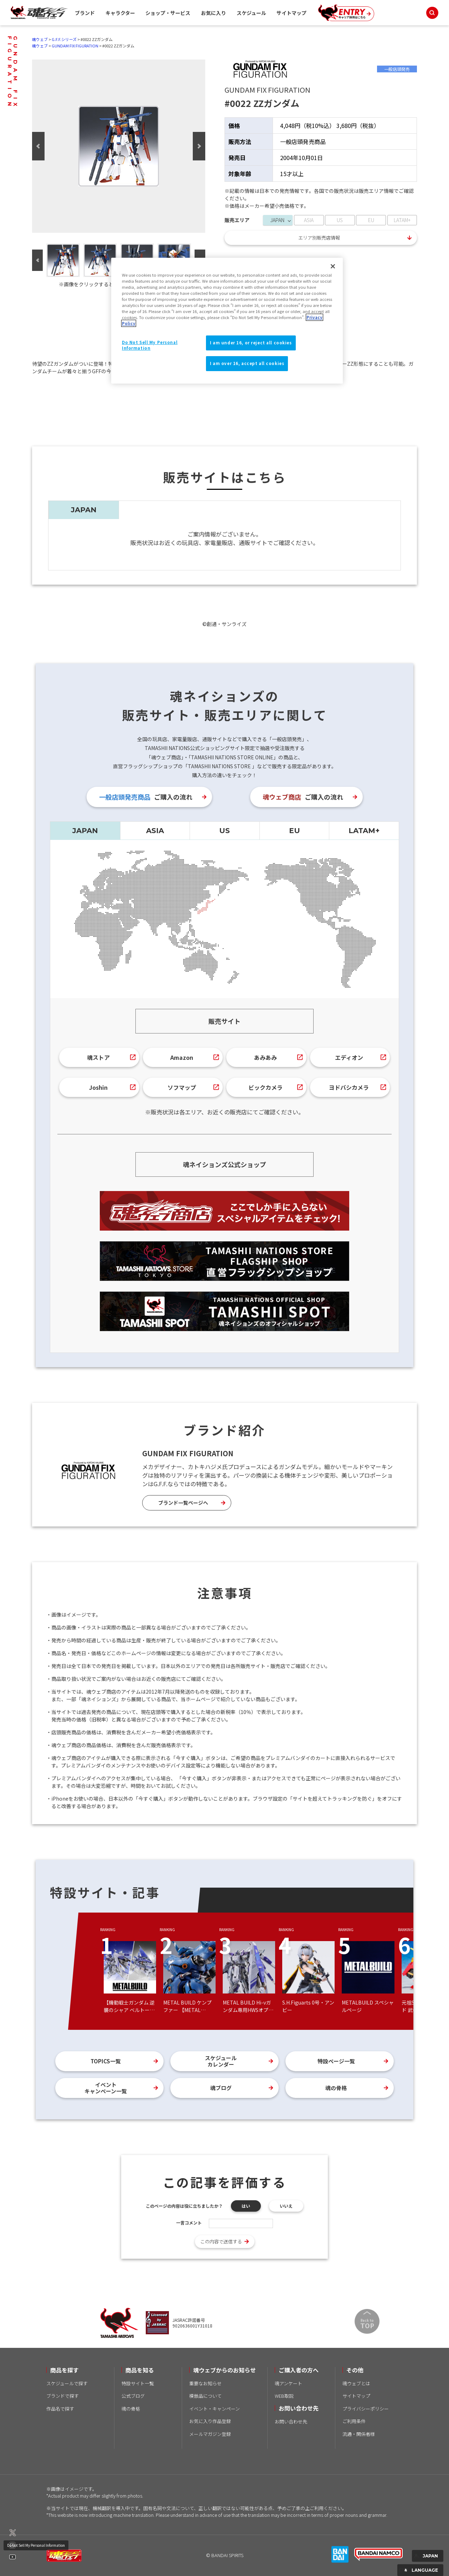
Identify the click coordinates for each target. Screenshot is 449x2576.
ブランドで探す (62, 2395)
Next (199, 146)
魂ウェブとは (356, 2383)
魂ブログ (221, 2088)
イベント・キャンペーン (214, 2408)
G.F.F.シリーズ (64, 39)
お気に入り (213, 12)
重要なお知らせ (205, 2383)
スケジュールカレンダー (221, 2061)
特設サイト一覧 (138, 2383)
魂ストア (98, 1057)
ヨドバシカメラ (349, 1087)
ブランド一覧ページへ (183, 1502)
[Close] (333, 266)
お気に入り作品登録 (210, 2421)
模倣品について (205, 2395)
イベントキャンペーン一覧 (105, 2088)
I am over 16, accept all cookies (247, 363)
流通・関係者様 (358, 2434)
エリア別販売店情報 (319, 237)
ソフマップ (181, 1087)
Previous (38, 146)
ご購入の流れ (145, 796)
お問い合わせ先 (291, 2421)
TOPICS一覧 (106, 2061)
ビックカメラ (265, 1087)
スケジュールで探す (67, 2383)
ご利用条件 (354, 2421)
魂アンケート (288, 2383)
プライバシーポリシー (365, 2408)
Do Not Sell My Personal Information (36, 2545)
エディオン (349, 1057)
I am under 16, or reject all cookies (251, 342)
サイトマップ (291, 12)
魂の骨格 (336, 2088)
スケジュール (251, 12)
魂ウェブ (40, 39)
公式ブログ (133, 2395)
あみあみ (265, 1057)
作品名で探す (60, 2408)
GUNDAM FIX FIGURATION (75, 45)
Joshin (98, 1087)
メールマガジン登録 (210, 2434)
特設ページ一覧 (336, 2061)
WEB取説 (284, 2395)
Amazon (181, 1057)
